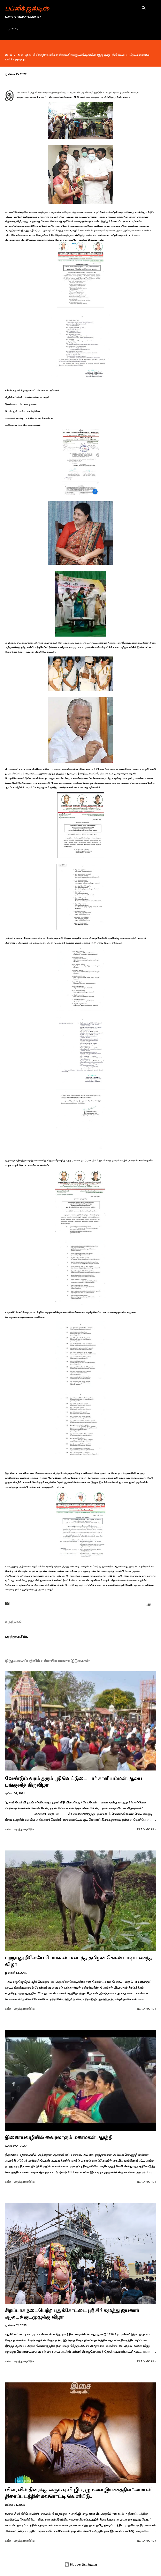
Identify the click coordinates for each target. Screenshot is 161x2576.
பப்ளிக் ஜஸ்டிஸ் (27, 8)
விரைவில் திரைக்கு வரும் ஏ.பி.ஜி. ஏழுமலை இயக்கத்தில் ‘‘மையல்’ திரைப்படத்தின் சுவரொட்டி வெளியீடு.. (78, 2492)
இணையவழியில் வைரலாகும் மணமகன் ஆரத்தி (59, 2137)
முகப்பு (12, 28)
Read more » (146, 1829)
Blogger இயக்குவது (80, 2564)
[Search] (143, 7)
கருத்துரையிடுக (16, 1636)
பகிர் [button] (148, 1604)
